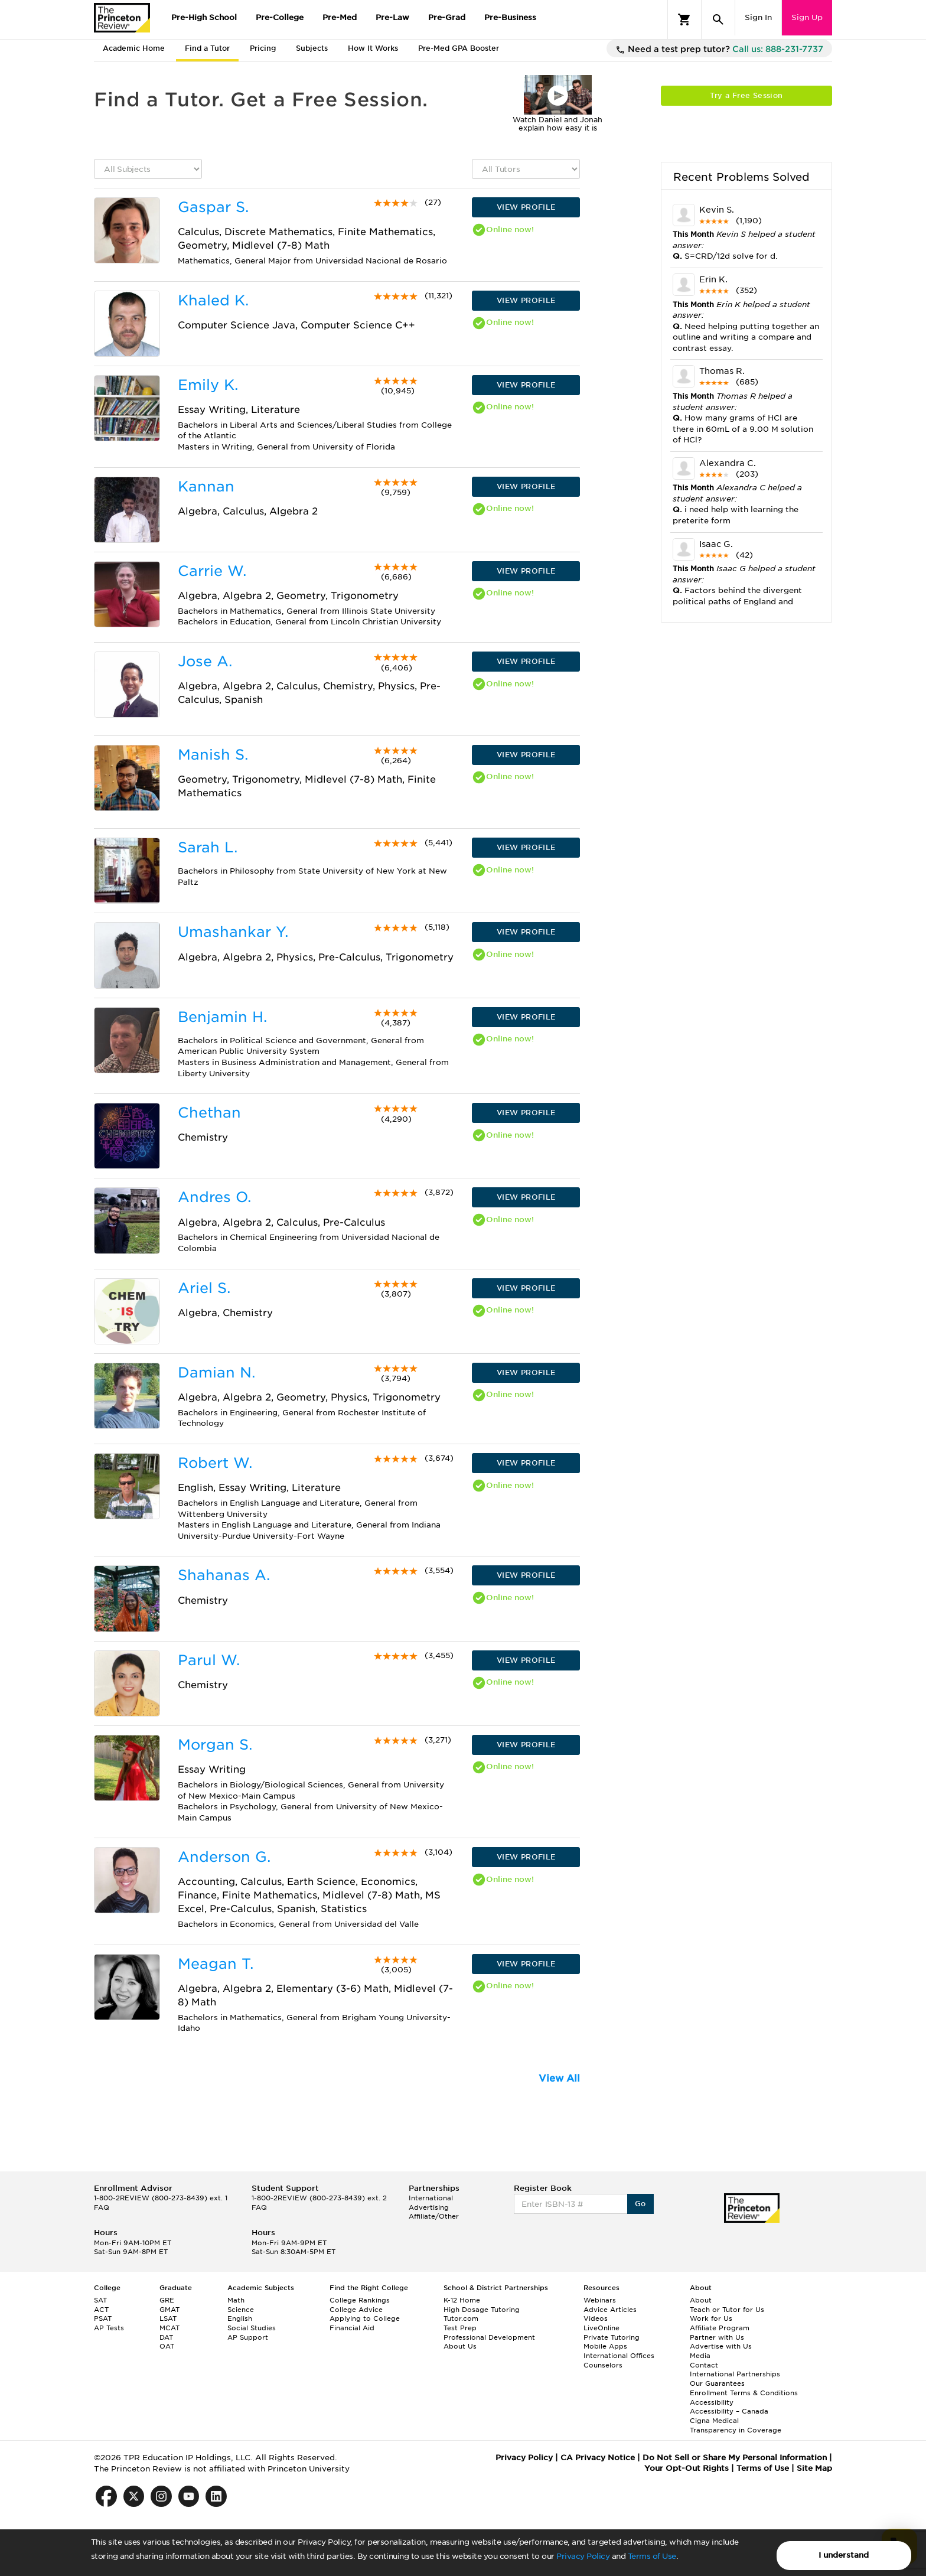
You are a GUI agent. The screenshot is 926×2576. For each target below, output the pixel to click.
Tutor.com (461, 2318)
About (701, 2300)
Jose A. (205, 661)
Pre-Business (510, 17)
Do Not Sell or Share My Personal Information (735, 2457)
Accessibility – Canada (729, 2411)
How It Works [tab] (373, 48)
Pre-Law (392, 17)
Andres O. (214, 1197)
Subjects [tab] (312, 48)
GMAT (169, 2309)
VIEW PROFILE (526, 207)
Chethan (209, 1112)
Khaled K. (213, 300)
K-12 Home (462, 2300)
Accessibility (711, 2402)
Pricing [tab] (263, 48)
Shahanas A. (224, 1575)
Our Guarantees (717, 2383)
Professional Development (489, 2337)
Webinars (599, 2300)
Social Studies (251, 2328)
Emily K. (208, 384)
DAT (166, 2337)
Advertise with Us (721, 2346)
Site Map (814, 2468)
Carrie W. (212, 570)
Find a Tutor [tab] (207, 48)
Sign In (758, 17)
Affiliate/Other (434, 2216)
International (431, 2198)
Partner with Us (717, 2337)
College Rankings (360, 2300)
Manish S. (213, 754)
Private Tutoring (611, 2337)
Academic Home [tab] (134, 48)
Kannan (206, 486)
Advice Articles (610, 2309)
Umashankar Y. (233, 931)
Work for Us (711, 2318)
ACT (101, 2309)
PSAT (103, 2318)
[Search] (718, 19)
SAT (100, 2300)
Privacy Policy (582, 2556)
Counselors (602, 2365)
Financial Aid (352, 2328)
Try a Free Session (746, 95)
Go (640, 2203)
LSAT (168, 2318)
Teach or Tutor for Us (727, 2309)
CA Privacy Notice (597, 2457)
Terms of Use (652, 2556)
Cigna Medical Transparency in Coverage (735, 2425)
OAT (166, 2346)
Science (240, 2309)
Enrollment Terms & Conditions (744, 2393)
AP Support (247, 2337)
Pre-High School (204, 17)
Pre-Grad (446, 17)
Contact (704, 2365)
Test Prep (460, 2328)
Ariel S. (204, 1288)
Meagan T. (215, 1963)
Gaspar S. (213, 207)
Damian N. (216, 1372)
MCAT (169, 2328)
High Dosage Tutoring (482, 2309)
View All (559, 2078)
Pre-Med (339, 17)
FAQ (101, 2207)
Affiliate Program (719, 2328)
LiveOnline (601, 2328)
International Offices (618, 2356)
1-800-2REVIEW (160, 2198)
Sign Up (807, 17)
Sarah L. (207, 847)
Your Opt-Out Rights (686, 2468)
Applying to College (365, 2318)
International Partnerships (735, 2374)
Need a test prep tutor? (719, 49)
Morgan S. (215, 1744)
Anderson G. (224, 1856)
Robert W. (215, 1462)
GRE (166, 2300)
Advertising (429, 2207)
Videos (595, 2318)
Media (700, 2356)
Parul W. (209, 1660)
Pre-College (280, 17)
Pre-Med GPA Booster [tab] (458, 48)
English (239, 2318)
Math (235, 2300)
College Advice (356, 2309)
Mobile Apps (605, 2346)
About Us (460, 2346)
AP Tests (109, 2328)
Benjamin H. (222, 1016)
